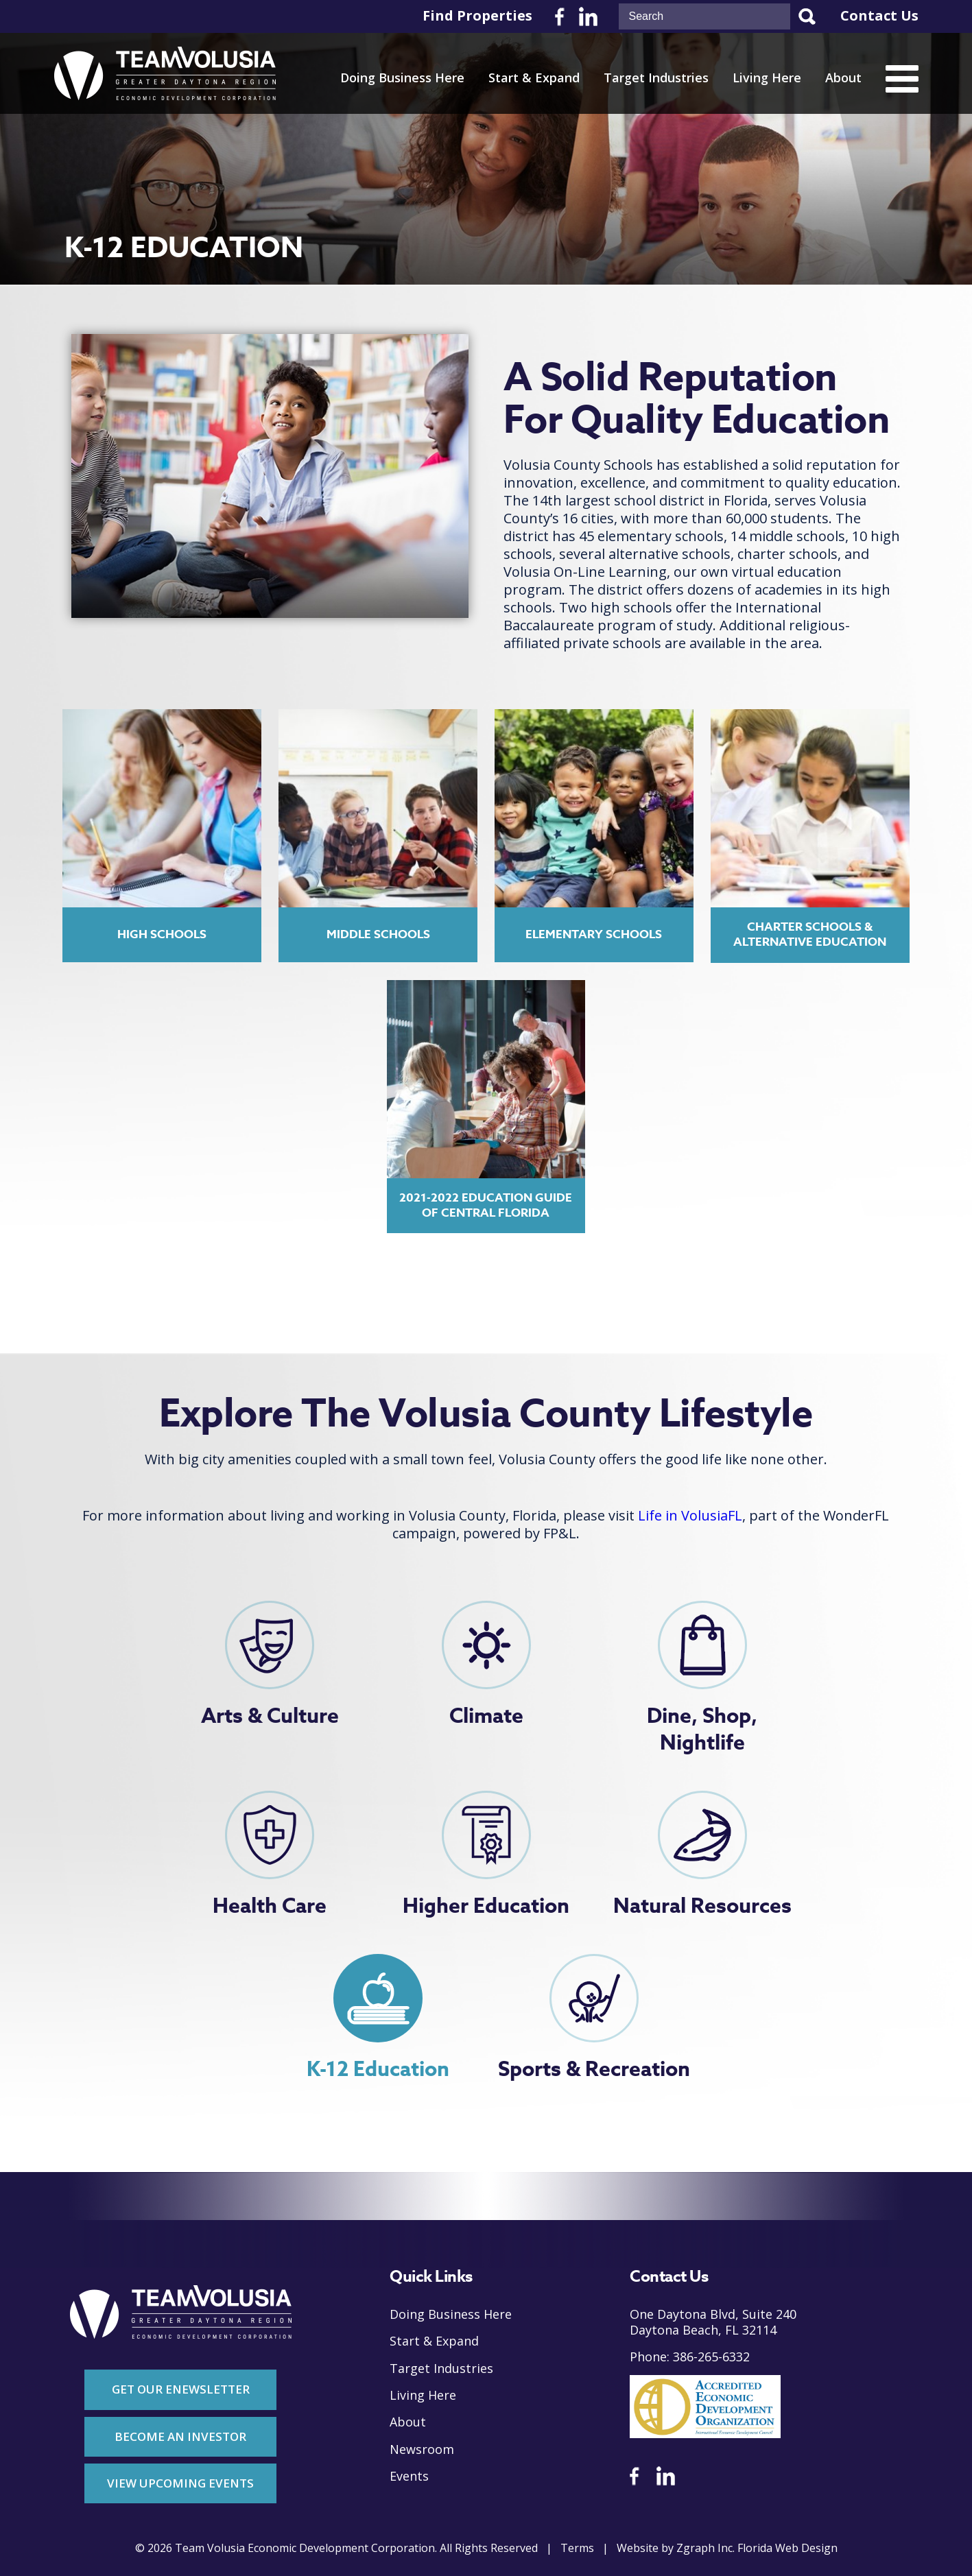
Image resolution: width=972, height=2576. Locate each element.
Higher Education (486, 1906)
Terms (577, 2548)
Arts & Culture (270, 1716)
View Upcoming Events (180, 2483)
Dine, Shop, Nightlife (702, 1729)
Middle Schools (378, 934)
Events (409, 2476)
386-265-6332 (711, 2357)
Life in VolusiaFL (690, 1516)
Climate (486, 1716)
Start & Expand (534, 78)
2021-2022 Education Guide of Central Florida (485, 1205)
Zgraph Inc (704, 2548)
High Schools (161, 934)
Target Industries (656, 78)
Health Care (270, 1906)
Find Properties (477, 16)
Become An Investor (180, 2436)
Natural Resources (702, 1906)
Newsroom (422, 2449)
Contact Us (879, 16)
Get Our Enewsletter (181, 2389)
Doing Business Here (402, 78)
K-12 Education (378, 2069)
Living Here (767, 78)
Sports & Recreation (594, 2069)
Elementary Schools (593, 934)
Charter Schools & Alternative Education (809, 934)
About (843, 78)
